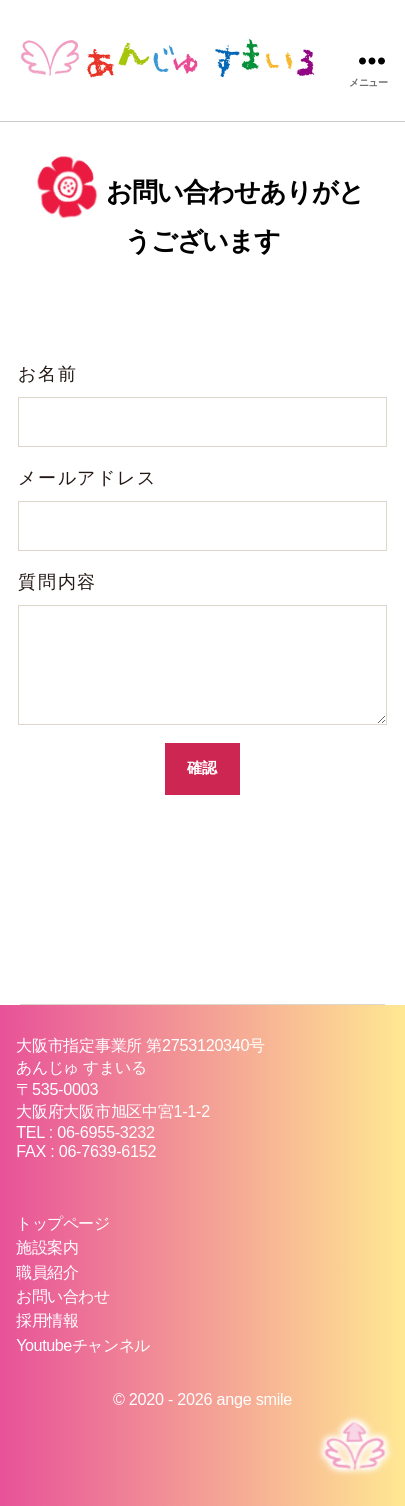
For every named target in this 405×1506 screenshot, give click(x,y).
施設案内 (47, 1247)
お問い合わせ (62, 1296)
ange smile (254, 1399)
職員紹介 (47, 1272)
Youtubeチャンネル (82, 1345)
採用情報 (47, 1320)
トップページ (62, 1223)
